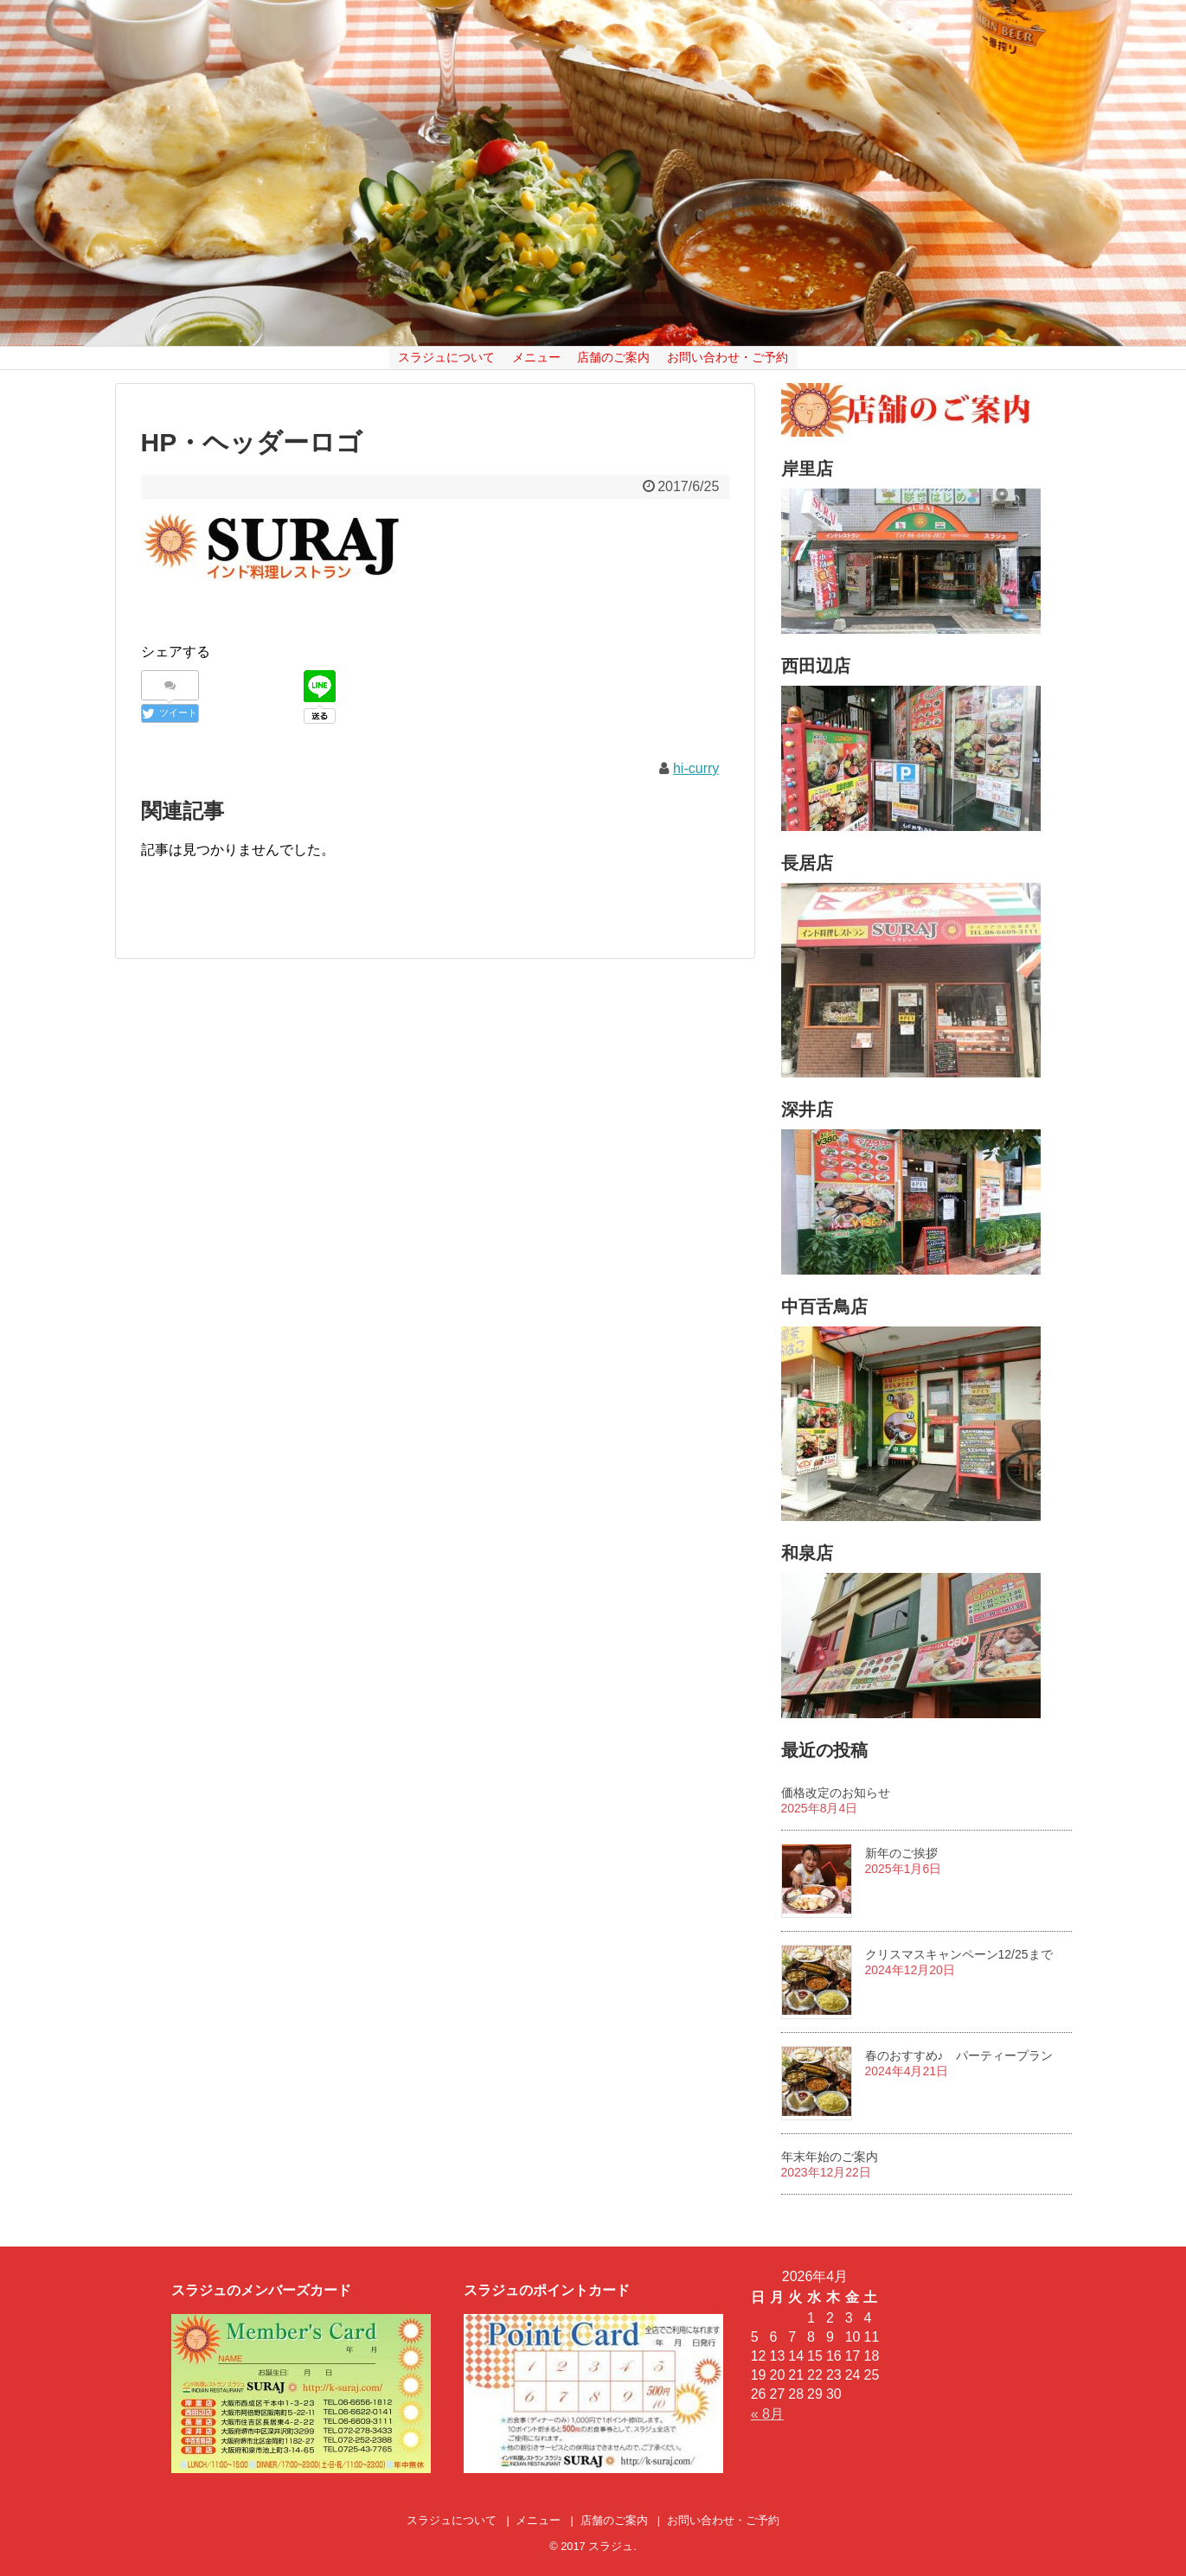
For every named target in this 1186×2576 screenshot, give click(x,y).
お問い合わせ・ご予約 (727, 357)
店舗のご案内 (613, 357)
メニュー (536, 357)
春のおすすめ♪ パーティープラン (959, 2055)
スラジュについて (446, 357)
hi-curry (696, 768)
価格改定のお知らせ (835, 1792)
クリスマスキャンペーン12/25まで (959, 1954)
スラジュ (610, 2546)
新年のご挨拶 (901, 1853)
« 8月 (767, 2414)
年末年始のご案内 (829, 2157)
